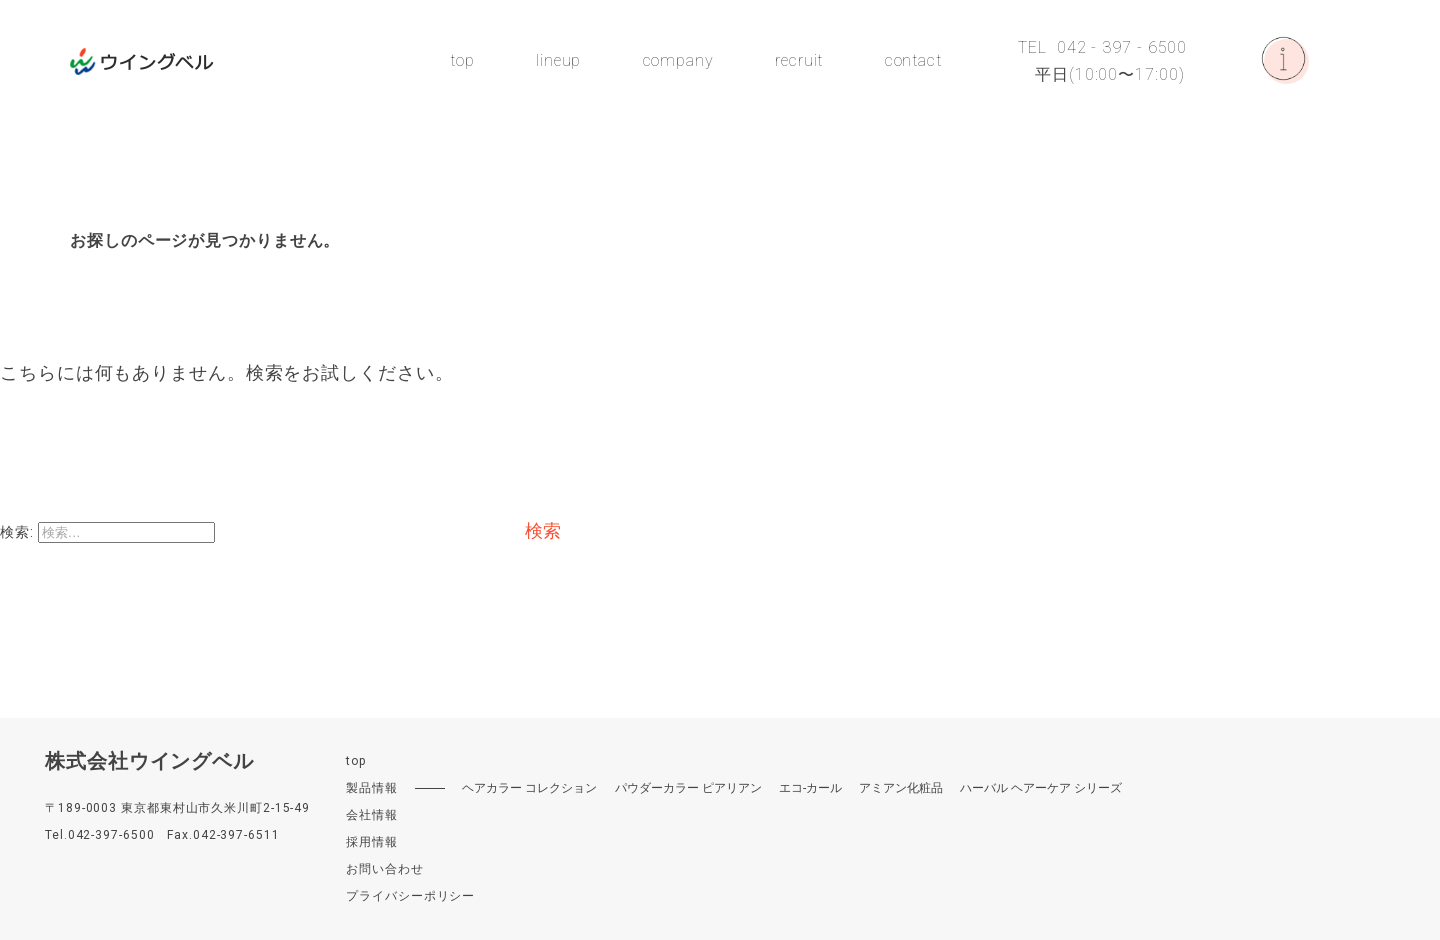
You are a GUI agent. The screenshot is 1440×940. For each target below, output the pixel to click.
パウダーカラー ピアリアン (688, 788)
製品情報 (372, 788)
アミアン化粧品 (901, 788)
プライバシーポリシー (410, 896)
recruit (799, 61)
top (462, 61)
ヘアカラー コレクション (529, 788)
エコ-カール (810, 788)
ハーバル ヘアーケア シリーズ (1041, 788)
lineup (558, 61)
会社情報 (372, 815)
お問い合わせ (384, 869)
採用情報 (372, 842)
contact (913, 61)
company (678, 61)
